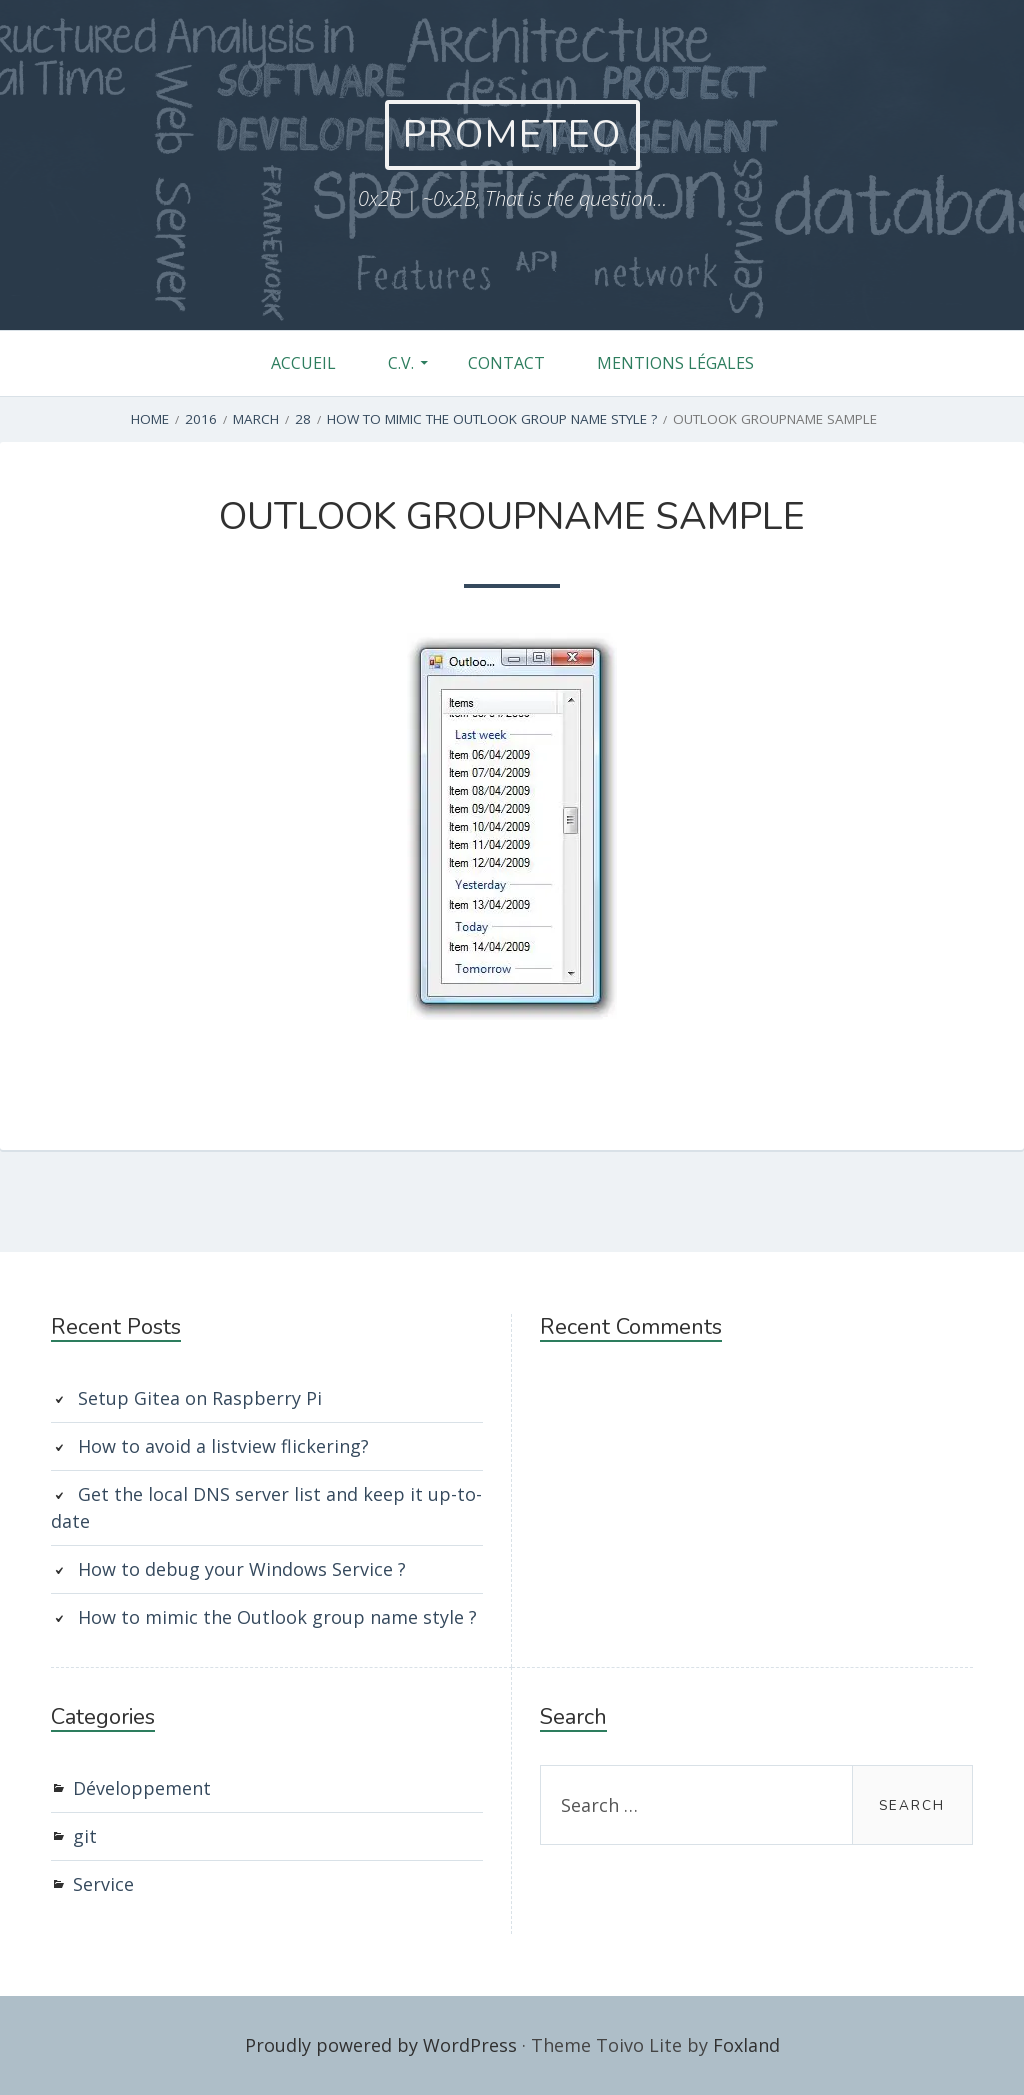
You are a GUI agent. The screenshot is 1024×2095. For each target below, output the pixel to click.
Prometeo (512, 134)
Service (103, 1884)
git (85, 1836)
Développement (142, 1788)
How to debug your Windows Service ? (242, 1569)
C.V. (401, 363)
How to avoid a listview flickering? (223, 1446)
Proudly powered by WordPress (381, 2045)
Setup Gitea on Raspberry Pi (200, 1398)
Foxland (746, 2045)
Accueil (303, 363)
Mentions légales (675, 363)
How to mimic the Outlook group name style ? (277, 1617)
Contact (506, 363)
